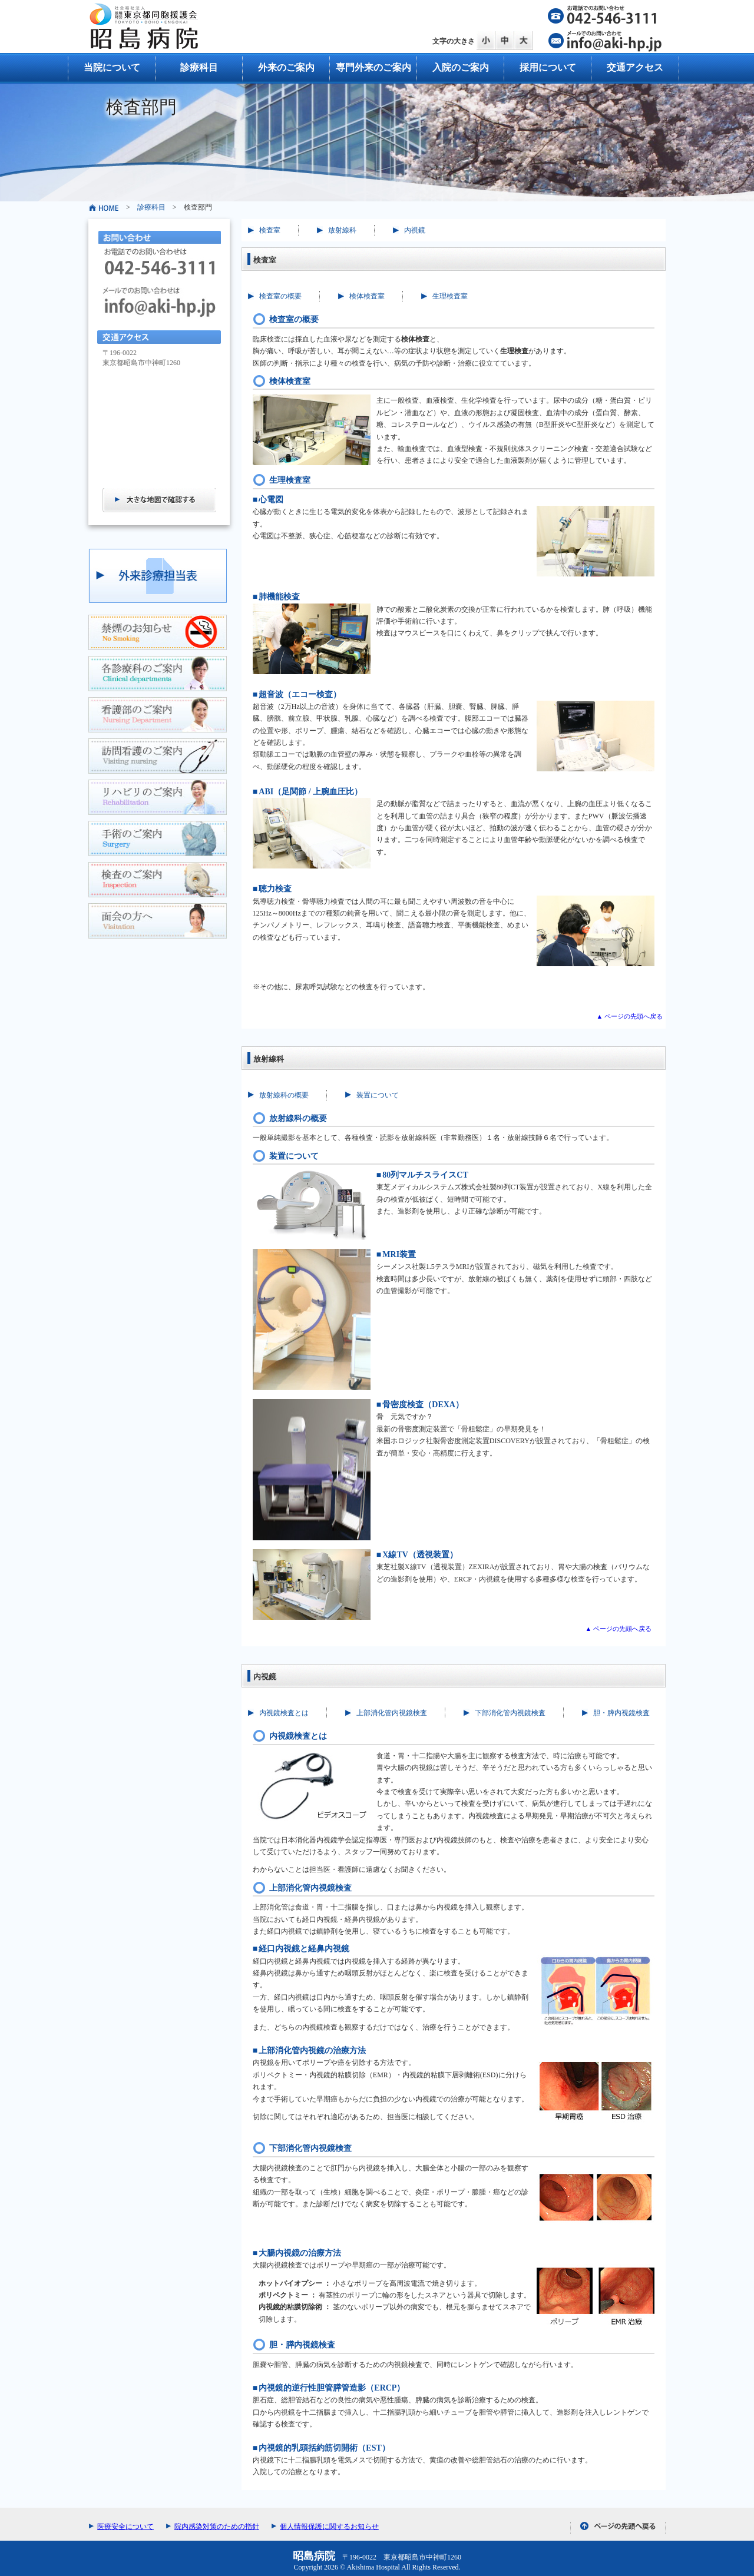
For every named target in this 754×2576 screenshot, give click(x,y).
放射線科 (342, 230)
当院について (112, 67)
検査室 (269, 230)
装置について (377, 1095)
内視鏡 (414, 230)
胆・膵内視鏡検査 (621, 1713)
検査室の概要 (280, 296)
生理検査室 (450, 296)
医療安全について (125, 2526)
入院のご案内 (460, 67)
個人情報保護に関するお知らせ (329, 2526)
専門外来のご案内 (373, 67)
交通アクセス (635, 67)
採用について (548, 67)
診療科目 (199, 67)
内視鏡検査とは (284, 1713)
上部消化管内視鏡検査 (391, 1713)
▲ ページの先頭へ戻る (630, 1016)
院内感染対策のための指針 (216, 2526)
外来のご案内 (286, 67)
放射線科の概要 (284, 1095)
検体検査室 (367, 296)
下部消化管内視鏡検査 (510, 1713)
